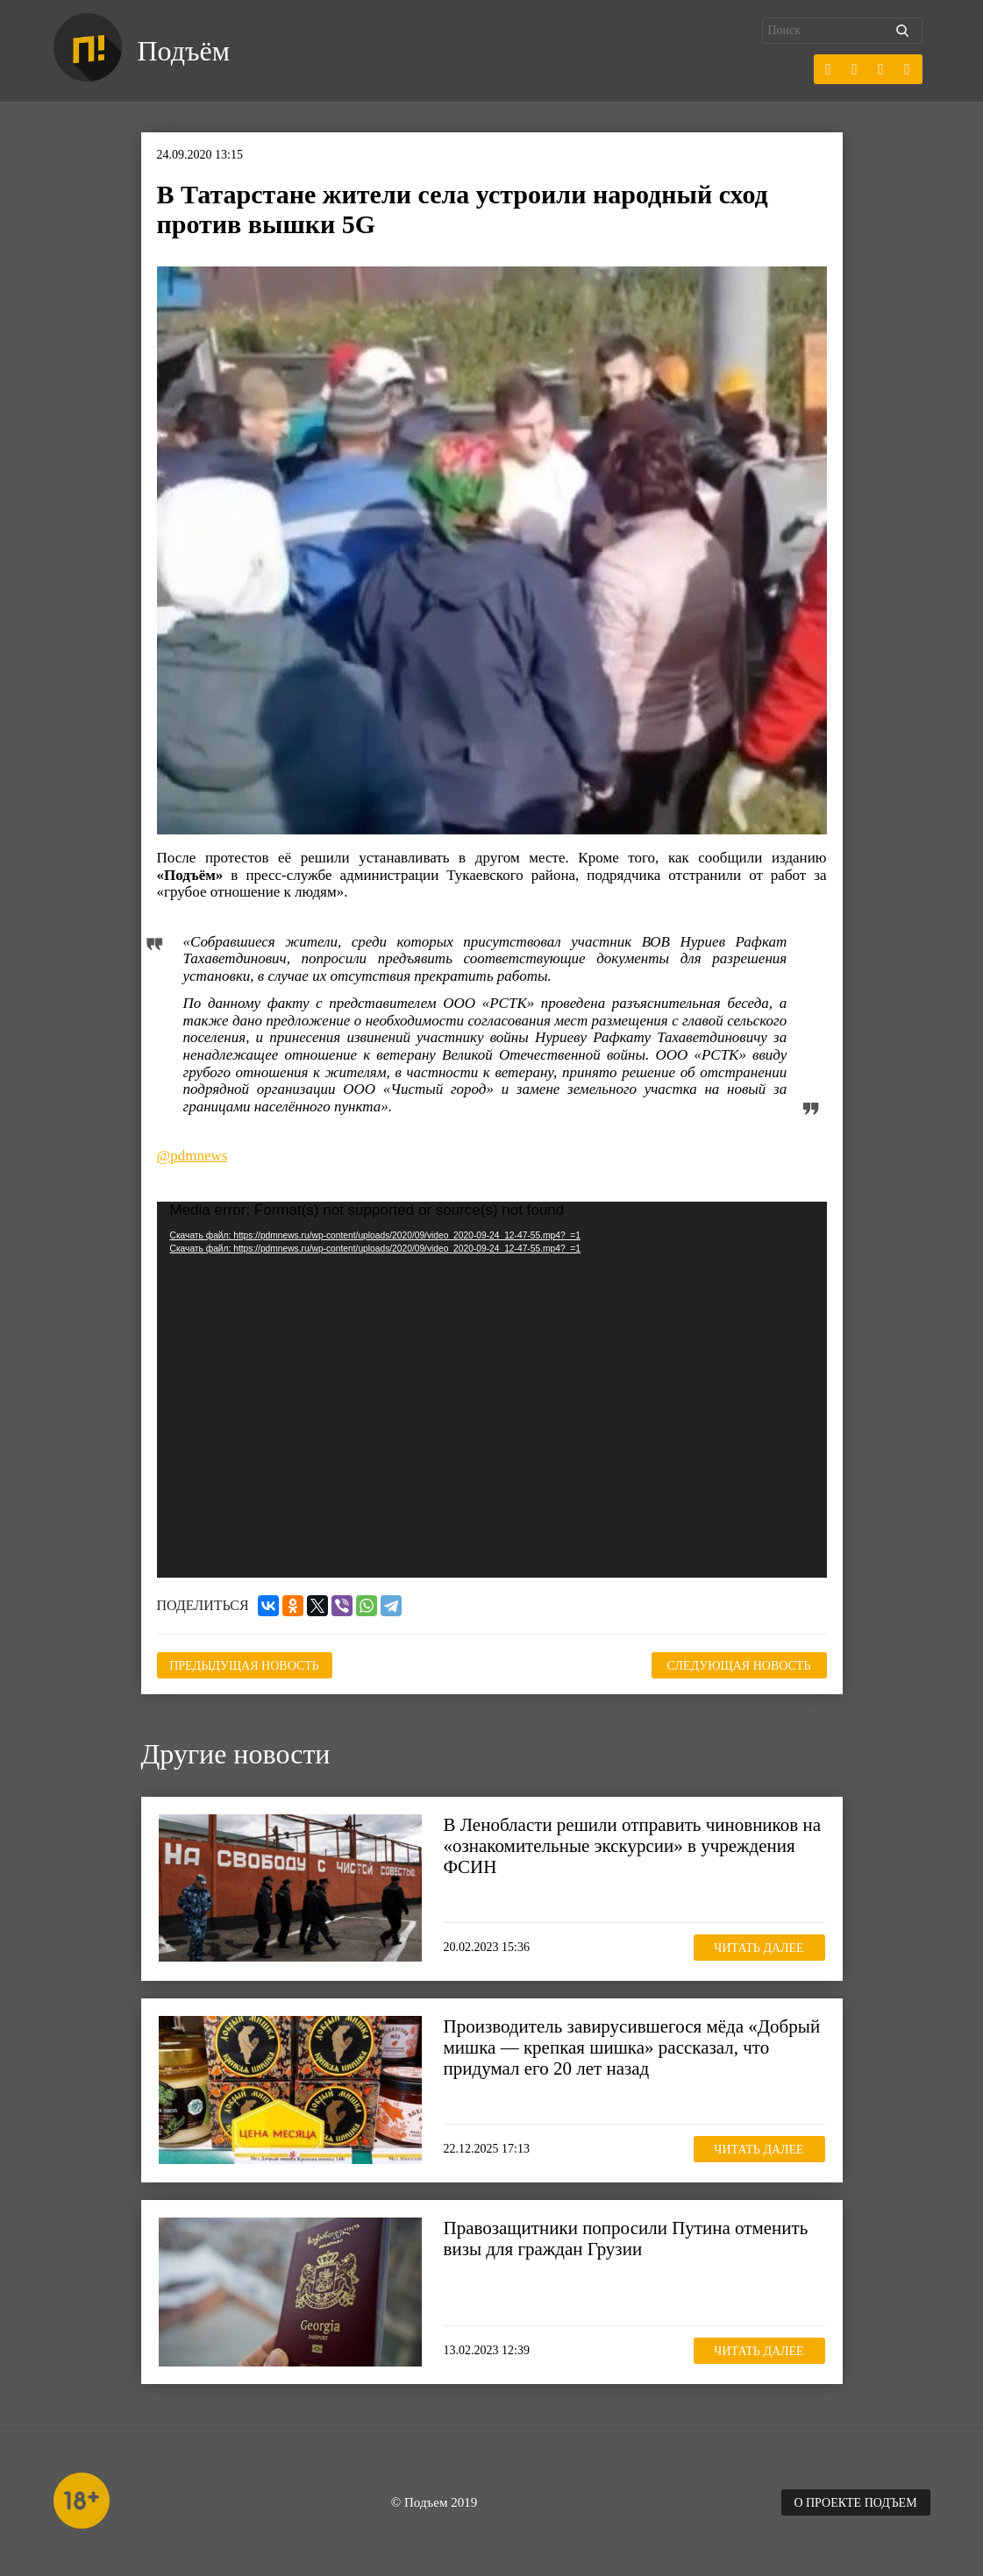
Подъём (184, 51)
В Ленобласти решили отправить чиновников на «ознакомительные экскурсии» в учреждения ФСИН (632, 1845)
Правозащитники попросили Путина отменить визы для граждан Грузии (626, 2239)
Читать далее (758, 1948)
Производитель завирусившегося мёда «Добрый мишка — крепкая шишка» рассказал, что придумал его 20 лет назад (632, 2047)
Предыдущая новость (244, 1665)
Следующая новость (739, 1665)
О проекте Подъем (855, 2502)
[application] (492, 1390)
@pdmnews (192, 1155)
